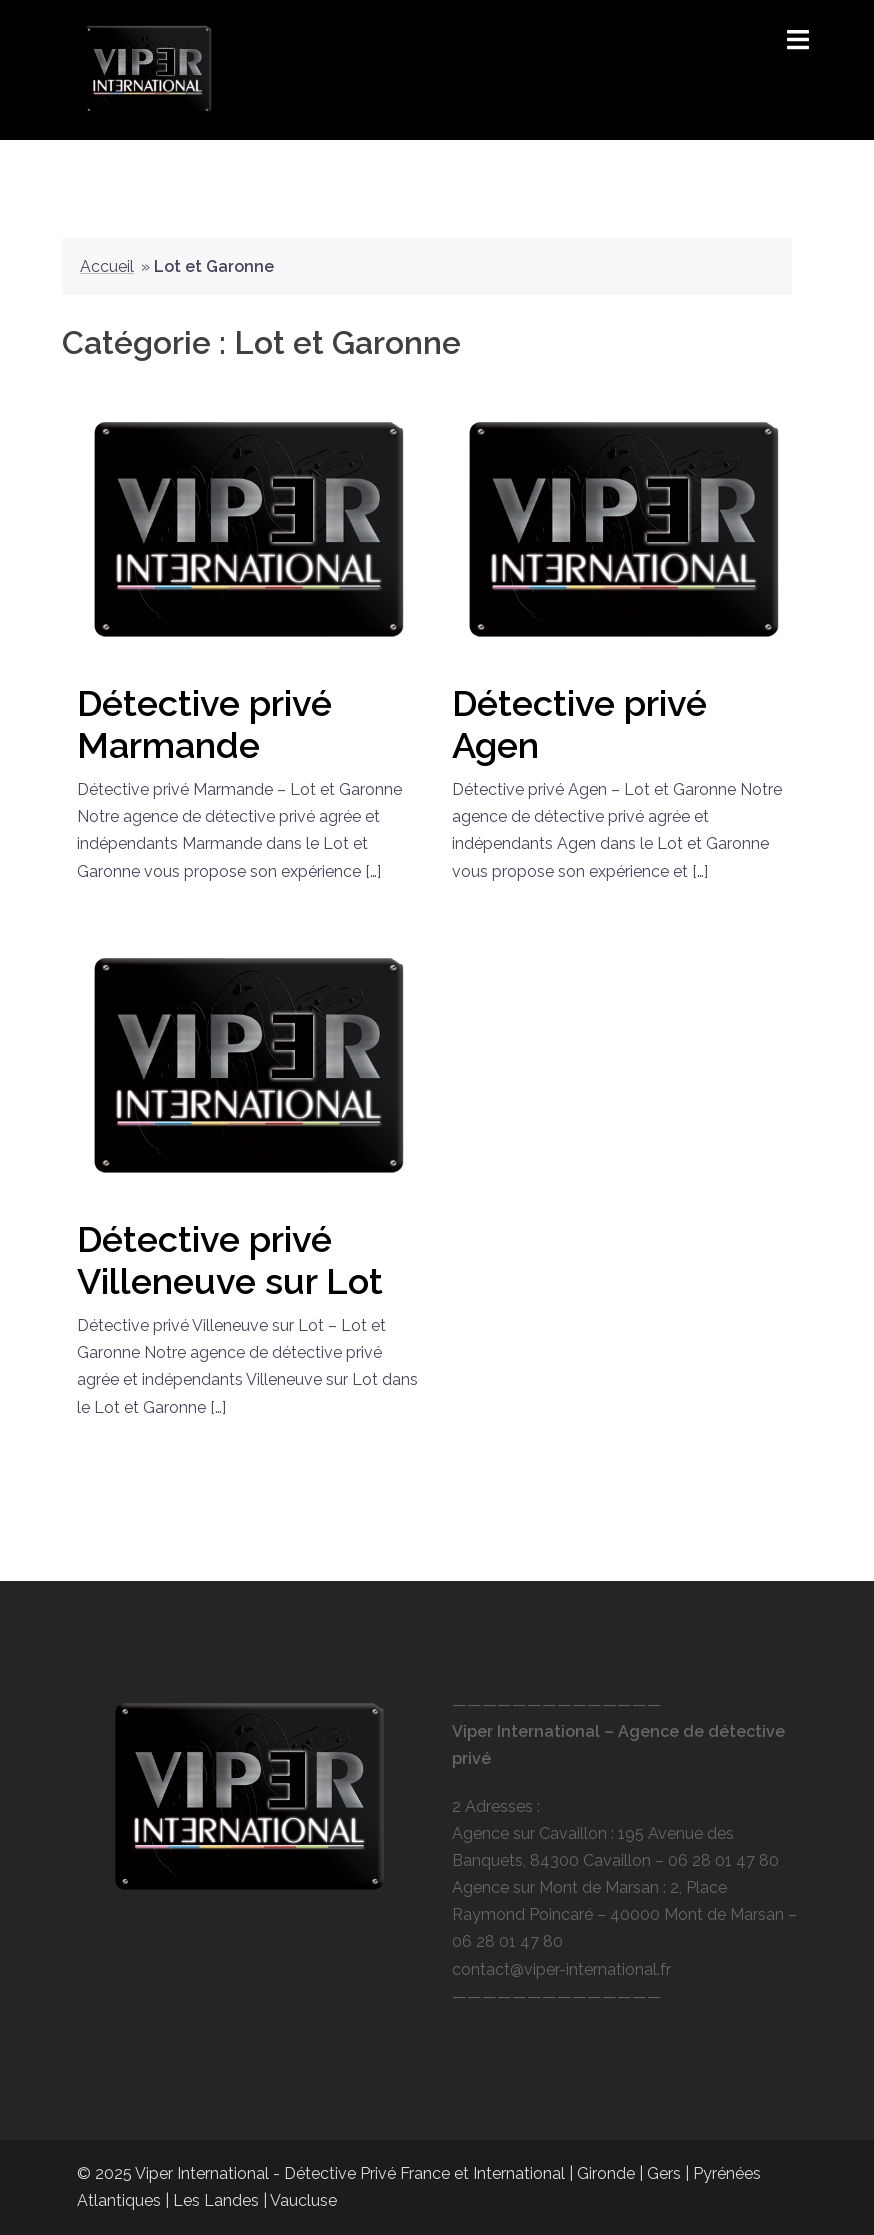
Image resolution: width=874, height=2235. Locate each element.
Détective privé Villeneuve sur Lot (230, 1260)
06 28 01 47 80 (723, 1860)
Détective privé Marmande (204, 724)
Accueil (107, 266)
